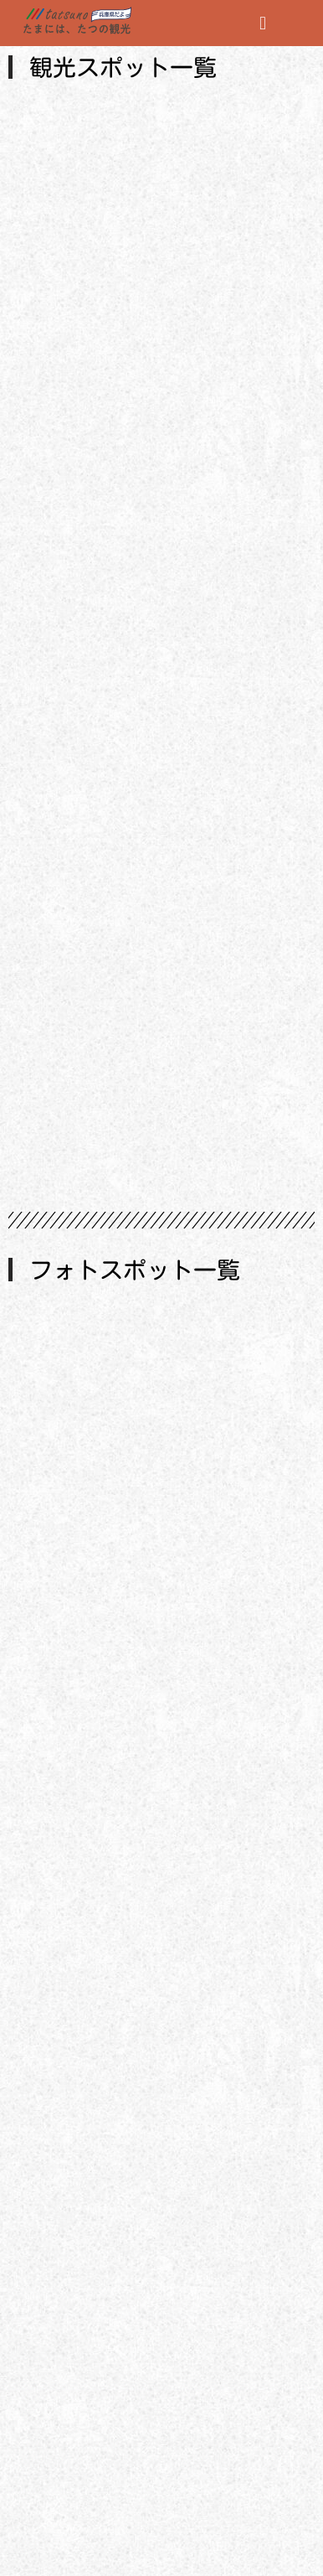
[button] (263, 23)
